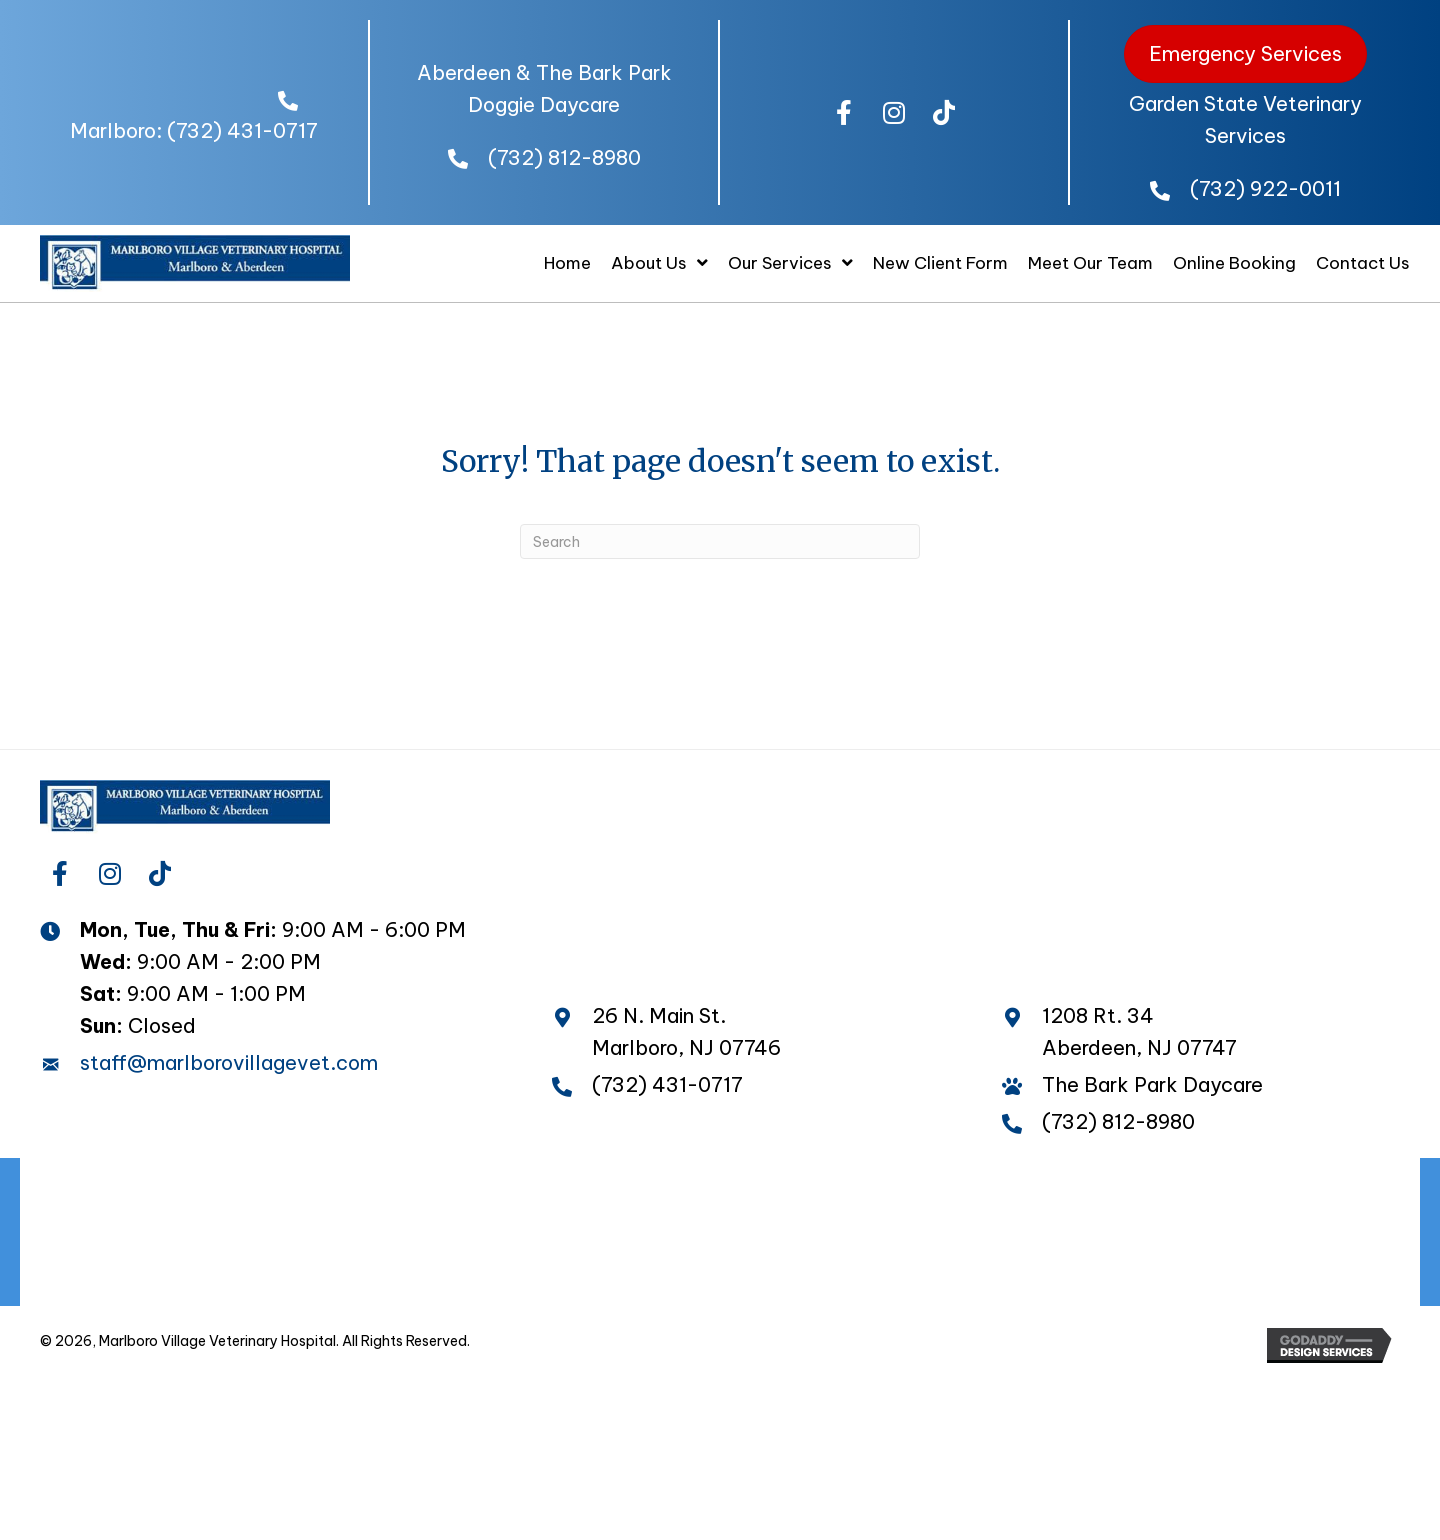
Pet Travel (1252, 1190)
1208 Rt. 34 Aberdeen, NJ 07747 (1139, 1031)
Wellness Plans (181, 1232)
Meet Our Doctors (323, 1190)
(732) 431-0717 (242, 130)
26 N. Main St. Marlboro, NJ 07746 (686, 1031)
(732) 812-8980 (564, 157)
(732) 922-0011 (1265, 188)
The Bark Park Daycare (776, 1190)
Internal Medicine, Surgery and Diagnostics (1128, 1232)
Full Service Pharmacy (401, 1232)
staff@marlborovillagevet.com (229, 1062)
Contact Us (913, 1274)
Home (167, 1190)
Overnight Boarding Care (1045, 1190)
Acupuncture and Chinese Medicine (717, 1232)
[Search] (720, 541)
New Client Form (554, 1274)
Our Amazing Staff (537, 1190)
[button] (844, 113)
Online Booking (746, 1274)
